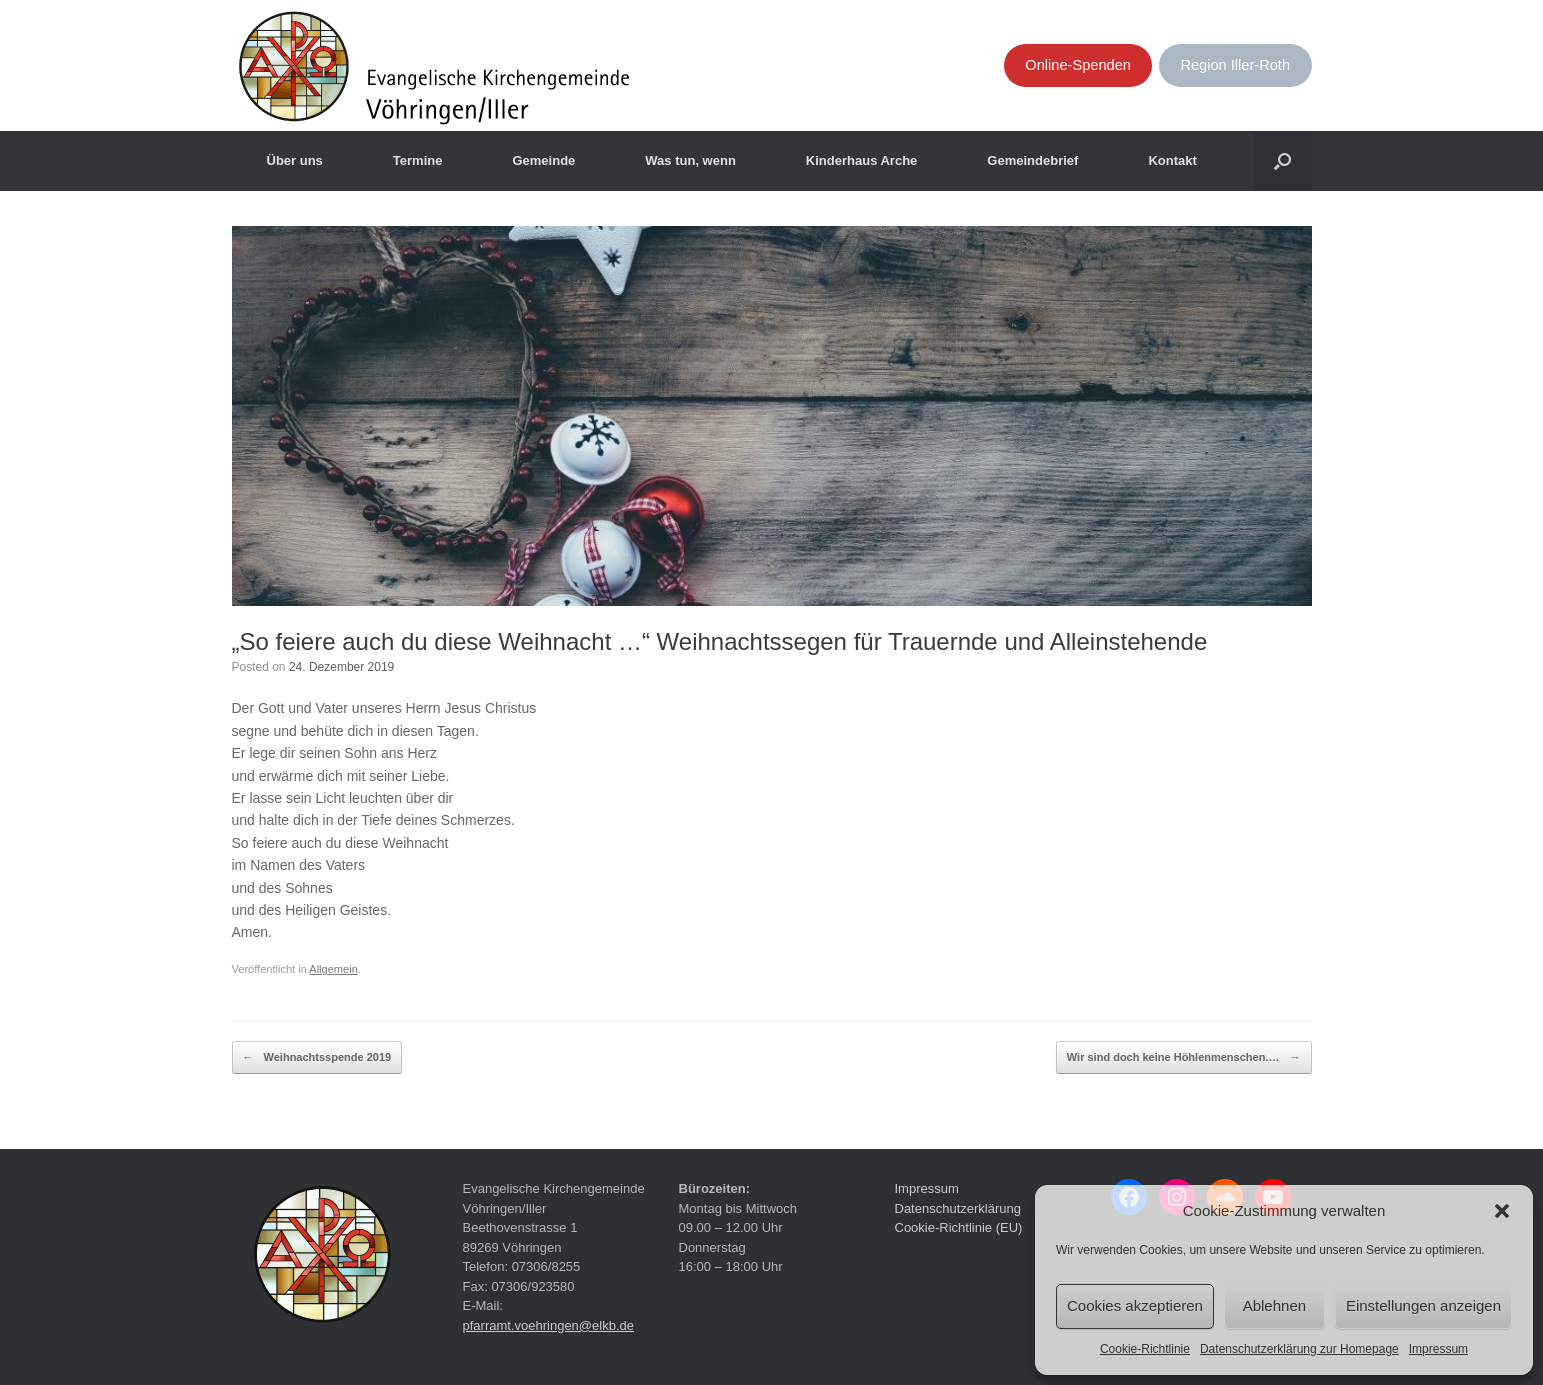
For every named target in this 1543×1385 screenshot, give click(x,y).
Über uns (295, 160)
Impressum (1438, 1349)
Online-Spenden (1078, 65)
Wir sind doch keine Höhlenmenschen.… (1184, 1058)
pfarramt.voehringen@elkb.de (548, 1325)
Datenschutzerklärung (958, 1208)
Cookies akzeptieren (1135, 1305)
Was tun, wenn (690, 160)
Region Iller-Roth (1235, 65)
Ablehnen (1274, 1305)
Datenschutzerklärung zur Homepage (1299, 1349)
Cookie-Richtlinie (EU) (959, 1227)
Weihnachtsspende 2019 (317, 1058)
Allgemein (333, 969)
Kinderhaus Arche (862, 160)
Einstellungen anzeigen (1423, 1305)
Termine (418, 160)
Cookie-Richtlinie (1145, 1349)
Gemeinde (543, 160)
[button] (1502, 1211)
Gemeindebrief (1032, 160)
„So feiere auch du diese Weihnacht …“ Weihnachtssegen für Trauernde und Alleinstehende (720, 641)
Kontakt (1172, 160)
